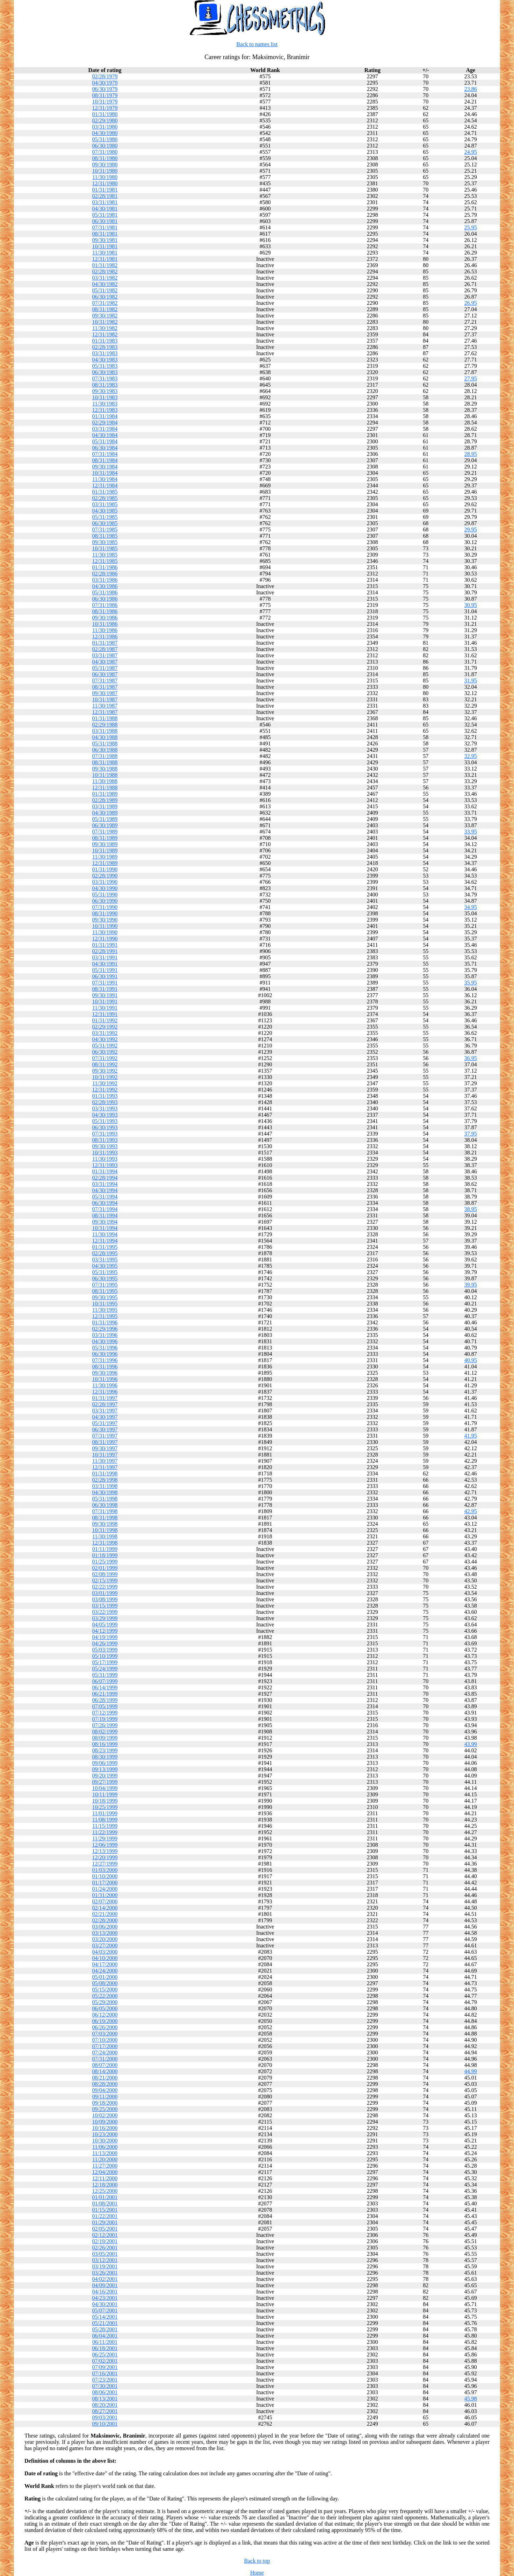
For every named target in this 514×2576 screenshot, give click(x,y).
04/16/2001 (105, 2292)
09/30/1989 (105, 844)
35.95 (470, 983)
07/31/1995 (105, 1285)
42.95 (470, 1511)
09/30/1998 (105, 1524)
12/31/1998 (105, 1543)
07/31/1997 (105, 1436)
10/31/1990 (105, 926)
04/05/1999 (105, 1624)
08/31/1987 (105, 687)
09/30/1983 (105, 391)
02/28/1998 (105, 1480)
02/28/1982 (105, 271)
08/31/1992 (105, 1064)
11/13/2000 (104, 2153)
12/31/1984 (105, 485)
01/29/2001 (105, 2222)
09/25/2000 (105, 2109)
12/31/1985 (105, 561)
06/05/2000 (105, 2008)
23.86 (470, 89)
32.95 (470, 756)
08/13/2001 (105, 2399)
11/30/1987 (104, 706)
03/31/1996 (105, 1335)
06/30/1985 (105, 523)
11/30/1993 (104, 1159)
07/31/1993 (105, 1134)
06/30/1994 (105, 1203)
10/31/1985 (105, 548)
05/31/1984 (105, 441)
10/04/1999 (105, 1788)
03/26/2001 (105, 2273)
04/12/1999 (105, 1631)
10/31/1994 (105, 1228)
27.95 (470, 378)
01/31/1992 (105, 1020)
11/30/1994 (104, 1234)
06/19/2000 (105, 2021)
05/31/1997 (105, 1423)
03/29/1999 (105, 1618)
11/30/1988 (104, 781)
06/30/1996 (105, 1354)
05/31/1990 (105, 894)
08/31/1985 (105, 536)
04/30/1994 (105, 1190)
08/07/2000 (105, 2065)
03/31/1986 (105, 580)
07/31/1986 (105, 605)
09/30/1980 (105, 164)
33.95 (470, 832)
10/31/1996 (105, 1379)
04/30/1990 (105, 888)
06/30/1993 (105, 1127)
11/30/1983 (104, 404)
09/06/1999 (105, 1763)
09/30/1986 (105, 618)
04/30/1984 (105, 435)
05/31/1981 (105, 215)
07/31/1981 (105, 227)
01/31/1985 (105, 492)
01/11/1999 (104, 1549)
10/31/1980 (105, 171)
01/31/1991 (105, 945)
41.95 (470, 1436)
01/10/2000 (105, 1876)
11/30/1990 (104, 932)
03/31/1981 (105, 202)
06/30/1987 (105, 674)
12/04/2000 (105, 2172)
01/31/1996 (105, 1322)
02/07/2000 (105, 1901)
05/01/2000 (105, 1977)
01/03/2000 (105, 1870)
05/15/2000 (105, 1989)
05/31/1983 (105, 366)
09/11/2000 (104, 2096)
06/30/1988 (105, 750)
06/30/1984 (105, 448)
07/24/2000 (105, 2052)
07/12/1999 (105, 1713)
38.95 (470, 1209)
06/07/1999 (105, 1681)
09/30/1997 (105, 1448)
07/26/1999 (105, 1725)
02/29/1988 (105, 725)
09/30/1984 (105, 467)
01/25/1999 (105, 1562)
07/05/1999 (105, 1706)
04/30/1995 (105, 1266)
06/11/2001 (104, 2342)
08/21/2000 (105, 2078)
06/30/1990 (105, 901)
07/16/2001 (105, 2373)
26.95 (470, 303)
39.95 (470, 1285)
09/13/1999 (105, 1769)
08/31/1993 (105, 1140)
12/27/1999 (105, 1864)
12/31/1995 (105, 1316)
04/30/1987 (105, 662)
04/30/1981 (105, 209)
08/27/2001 (105, 2411)
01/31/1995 (105, 1247)
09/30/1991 (105, 995)
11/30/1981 (104, 253)
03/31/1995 (105, 1259)
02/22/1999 (105, 1587)
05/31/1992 (105, 1046)
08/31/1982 (105, 309)
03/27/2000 (105, 1945)
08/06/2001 (105, 2392)
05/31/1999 (105, 1675)
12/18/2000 (105, 2185)
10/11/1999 (104, 1794)
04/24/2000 (105, 1971)
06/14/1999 (105, 1687)
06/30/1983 (105, 372)
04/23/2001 (105, 2298)
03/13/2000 (105, 1933)
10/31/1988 (105, 775)
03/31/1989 (105, 806)
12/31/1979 (105, 108)
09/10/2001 (105, 2424)
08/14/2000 (105, 2071)
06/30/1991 (105, 976)
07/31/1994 (105, 1209)
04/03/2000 (105, 1952)
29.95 (470, 529)
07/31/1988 (105, 756)
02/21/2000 (105, 1914)
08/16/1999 (105, 1744)
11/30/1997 (104, 1461)
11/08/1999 (104, 1820)
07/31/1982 (105, 303)
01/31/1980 (105, 114)
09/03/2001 (105, 2417)
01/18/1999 (105, 1555)
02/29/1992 (105, 1027)
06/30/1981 (105, 221)
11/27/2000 (104, 2166)
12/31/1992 (105, 1090)
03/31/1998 (105, 1486)
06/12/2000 (105, 2015)
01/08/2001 (105, 2203)
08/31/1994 (105, 1215)
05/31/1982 (105, 290)
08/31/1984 (105, 460)
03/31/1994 (105, 1184)
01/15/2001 (105, 2210)
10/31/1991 (105, 1001)
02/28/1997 (105, 1404)
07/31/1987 (105, 681)
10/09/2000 (105, 2122)
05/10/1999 (105, 1656)
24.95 (470, 152)
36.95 (470, 1058)
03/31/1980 (105, 127)
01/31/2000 (105, 1895)
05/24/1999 (105, 1669)
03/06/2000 (105, 1927)
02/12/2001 (105, 2235)
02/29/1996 (105, 1329)
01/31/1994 (105, 1171)
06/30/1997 (105, 1429)
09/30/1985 (105, 542)
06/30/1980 (105, 146)
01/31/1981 (105, 190)
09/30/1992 (105, 1071)
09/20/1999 (105, 1776)
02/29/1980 (105, 120)
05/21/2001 (105, 2323)
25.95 (470, 227)
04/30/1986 (105, 586)
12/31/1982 (105, 334)
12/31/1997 (105, 1467)
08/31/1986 (105, 611)
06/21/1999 (105, 1694)
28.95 (470, 454)
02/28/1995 (105, 1253)
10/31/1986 (105, 624)
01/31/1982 (105, 265)
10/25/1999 (105, 1807)
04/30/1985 (105, 511)
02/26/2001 (105, 2248)
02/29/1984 (105, 422)
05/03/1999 (105, 1650)
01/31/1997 (105, 1398)
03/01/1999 (105, 1593)
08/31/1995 (105, 1291)
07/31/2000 (105, 2059)
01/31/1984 (105, 416)
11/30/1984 (104, 479)
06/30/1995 (105, 1278)
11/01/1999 (104, 1813)
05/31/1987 (105, 668)
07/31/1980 (105, 152)
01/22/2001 (105, 2216)
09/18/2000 (105, 2103)
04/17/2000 (105, 1964)
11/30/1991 (104, 1008)
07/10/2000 (105, 2040)
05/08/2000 (105, 1983)
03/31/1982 (105, 278)
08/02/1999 (105, 1731)
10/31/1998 (105, 1530)
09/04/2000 (105, 2090)
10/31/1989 (105, 850)
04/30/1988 (105, 737)
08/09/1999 (105, 1738)
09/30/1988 (105, 769)
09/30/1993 (105, 1146)
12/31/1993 (105, 1165)
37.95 (470, 1134)
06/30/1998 (105, 1505)
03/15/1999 (105, 1606)
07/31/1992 (105, 1058)
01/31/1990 (105, 869)
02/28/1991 (105, 951)
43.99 (470, 1744)
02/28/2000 (105, 1920)
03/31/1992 (105, 1033)
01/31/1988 (105, 718)
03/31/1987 (105, 655)
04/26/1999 (105, 1643)
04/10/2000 (105, 1958)
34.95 (470, 907)
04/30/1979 (105, 83)
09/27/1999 (105, 1782)
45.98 (470, 2399)
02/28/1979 (105, 76)
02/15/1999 (105, 1580)
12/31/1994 (105, 1241)
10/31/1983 (105, 397)
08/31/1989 (105, 838)
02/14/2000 (105, 1908)
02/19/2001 (105, 2241)
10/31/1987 (105, 699)
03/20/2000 (105, 1939)
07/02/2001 (105, 2361)
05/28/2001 (105, 2329)
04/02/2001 (105, 2279)
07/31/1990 (105, 907)
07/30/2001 (105, 2386)
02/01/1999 (105, 1568)
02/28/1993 (105, 1102)
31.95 (470, 681)
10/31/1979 (105, 102)
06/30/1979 (105, 89)
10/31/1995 (105, 1304)
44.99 (470, 2071)
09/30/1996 (105, 1373)
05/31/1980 (105, 139)
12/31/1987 (105, 712)
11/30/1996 (104, 1385)
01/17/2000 (105, 1883)
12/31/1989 (105, 863)
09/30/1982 (105, 316)
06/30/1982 (105, 297)
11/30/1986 (104, 630)
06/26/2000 (105, 2027)
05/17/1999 (105, 1662)
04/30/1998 (105, 1492)
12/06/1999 (105, 1845)
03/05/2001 (105, 2254)
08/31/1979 (105, 95)
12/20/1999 (105, 1857)
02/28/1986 (105, 574)
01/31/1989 (105, 794)
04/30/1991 (105, 964)
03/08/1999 (105, 1599)
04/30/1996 (105, 1341)
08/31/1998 (105, 1517)
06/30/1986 (105, 599)
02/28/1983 (105, 347)
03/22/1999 (105, 1612)
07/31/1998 (105, 1511)
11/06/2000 (104, 2147)
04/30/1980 (105, 133)
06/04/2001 (105, 2336)
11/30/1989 (104, 857)
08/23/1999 (105, 1750)
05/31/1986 (105, 592)
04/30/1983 (105, 360)
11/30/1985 (104, 555)
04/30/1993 (105, 1115)
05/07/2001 (105, 2310)
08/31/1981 (105, 234)
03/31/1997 (105, 1411)
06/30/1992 (105, 1052)
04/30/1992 (105, 1039)
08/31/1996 (105, 1366)
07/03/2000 (105, 2034)
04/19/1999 (105, 1637)
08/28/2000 (105, 2084)
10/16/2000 (105, 2128)
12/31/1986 (105, 636)
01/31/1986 (105, 567)
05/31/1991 (105, 970)
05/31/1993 (105, 1121)
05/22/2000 (105, 1996)
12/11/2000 (104, 2178)
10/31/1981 (105, 246)
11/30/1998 (104, 1536)
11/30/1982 (104, 328)
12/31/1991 (105, 1014)
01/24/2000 (105, 1889)
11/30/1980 (104, 177)
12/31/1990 (105, 939)
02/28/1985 (105, 498)
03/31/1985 (105, 504)
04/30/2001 (105, 2304)
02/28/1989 (105, 800)
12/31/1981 (105, 259)
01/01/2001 (105, 2197)
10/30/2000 (105, 2141)
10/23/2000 (105, 2134)
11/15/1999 (104, 1826)
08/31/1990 (105, 913)
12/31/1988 (105, 787)
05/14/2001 (105, 2317)
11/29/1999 (104, 1838)
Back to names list (257, 44)
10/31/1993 (105, 1152)
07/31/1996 (105, 1360)
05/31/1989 (105, 819)
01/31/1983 (105, 341)
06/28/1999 (105, 1700)
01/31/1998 (105, 1473)
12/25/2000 (105, 2191)
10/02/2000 (105, 2115)
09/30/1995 (105, 1297)
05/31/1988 (105, 743)
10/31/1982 (105, 322)
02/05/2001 (105, 2229)
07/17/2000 (105, 2046)
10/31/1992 (105, 1077)
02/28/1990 (105, 876)
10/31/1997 (105, 1455)
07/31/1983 (105, 378)
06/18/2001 (105, 2348)
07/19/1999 (105, 1719)
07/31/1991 (105, 983)
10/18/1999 (105, 1801)
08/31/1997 (105, 1442)
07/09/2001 (105, 2367)
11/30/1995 (104, 1310)
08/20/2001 (105, 2405)
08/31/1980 (105, 158)
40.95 (470, 1360)
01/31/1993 (105, 1096)
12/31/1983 (105, 410)
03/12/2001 (105, 2260)
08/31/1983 (105, 385)
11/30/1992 (104, 1083)
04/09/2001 (105, 2285)
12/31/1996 (105, 1392)
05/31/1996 (105, 1348)
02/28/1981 (105, 196)
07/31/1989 (105, 832)
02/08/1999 (105, 1574)
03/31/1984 (105, 429)
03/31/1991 (105, 957)
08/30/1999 (105, 1757)
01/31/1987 (105, 643)
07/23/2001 (105, 2380)
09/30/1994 (105, 1222)
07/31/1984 (105, 454)
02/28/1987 (105, 649)
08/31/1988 (105, 762)
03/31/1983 (105, 353)
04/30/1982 (105, 284)
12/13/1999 (105, 1851)
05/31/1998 (105, 1499)
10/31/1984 (105, 473)
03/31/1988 (105, 731)
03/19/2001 (105, 2266)
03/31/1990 (105, 882)
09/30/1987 (105, 693)
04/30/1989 (105, 813)
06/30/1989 (105, 825)
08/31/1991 (105, 989)
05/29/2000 (105, 2002)
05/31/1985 (105, 517)
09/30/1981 (105, 240)
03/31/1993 (105, 1108)
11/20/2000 (104, 2159)
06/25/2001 (105, 2354)
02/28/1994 (105, 1178)
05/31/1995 (105, 1272)
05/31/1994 (105, 1197)
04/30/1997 (105, 1417)
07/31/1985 (105, 529)
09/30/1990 (105, 920)
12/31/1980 (105, 183)
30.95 (470, 605)
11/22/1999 (104, 1832)
